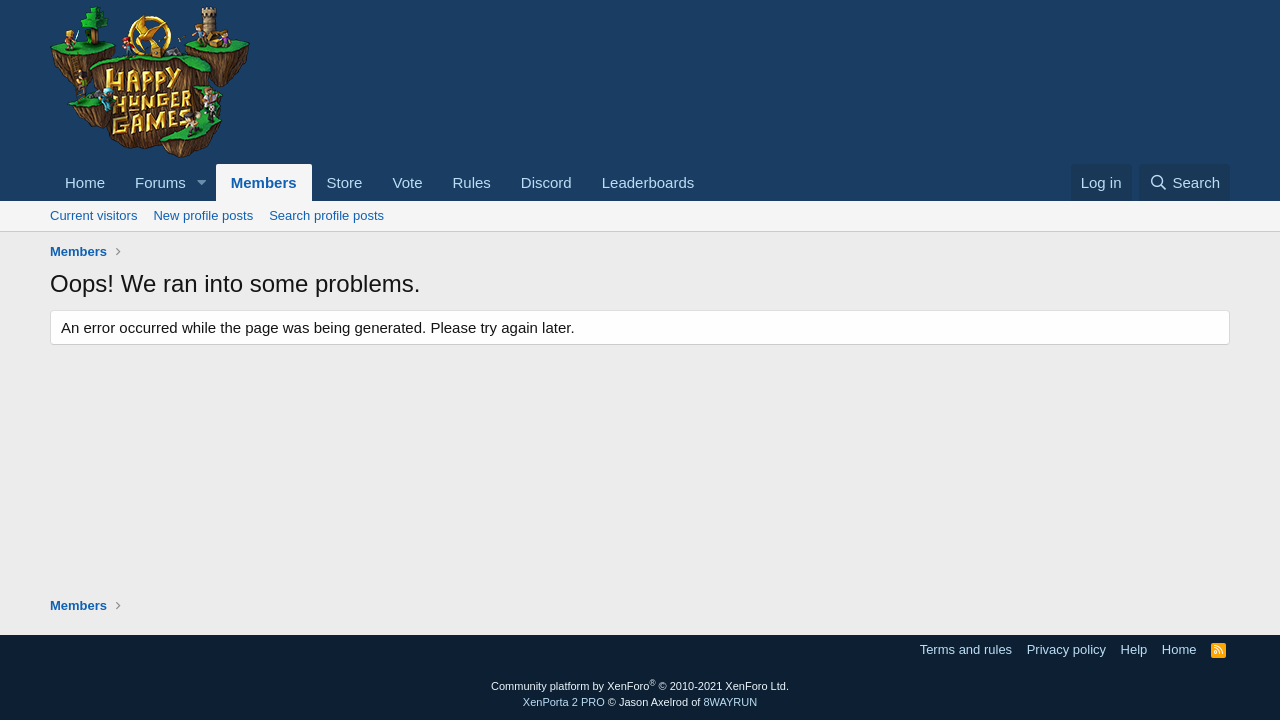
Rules (471, 182)
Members (264, 182)
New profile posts (203, 215)
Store (345, 182)
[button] (202, 182)
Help (1134, 649)
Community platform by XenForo (640, 686)
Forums (160, 182)
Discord (546, 182)
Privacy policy (1066, 649)
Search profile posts (326, 215)
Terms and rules (966, 649)
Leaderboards (648, 182)
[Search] (1184, 182)
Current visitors (93, 215)
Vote (407, 182)
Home (85, 182)
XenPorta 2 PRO (564, 702)
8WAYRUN (730, 702)
